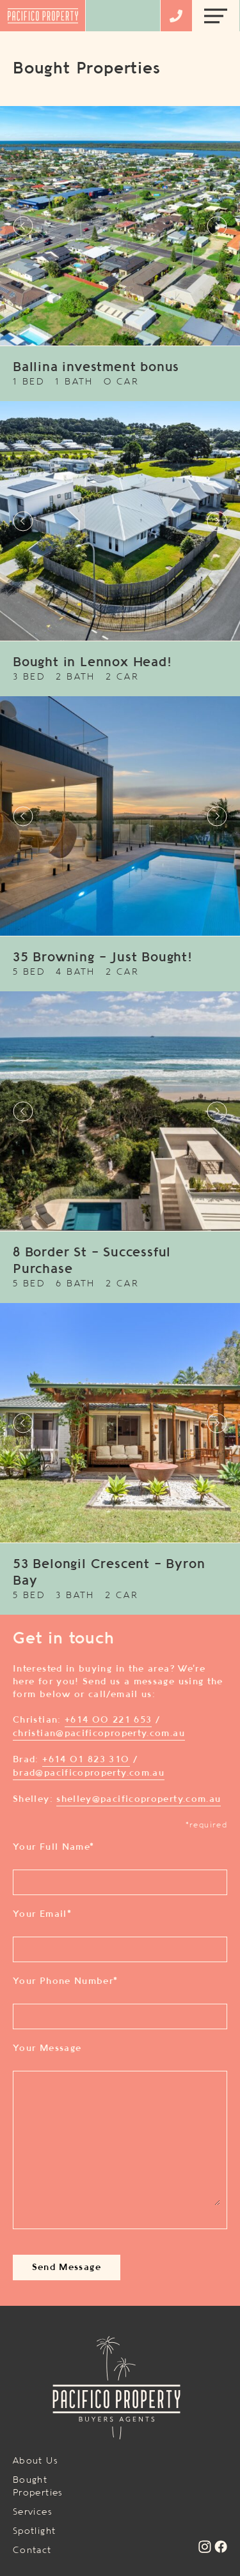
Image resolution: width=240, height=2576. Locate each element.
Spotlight (34, 2531)
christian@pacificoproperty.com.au (99, 1733)
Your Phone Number (65, 1981)
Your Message (47, 2048)
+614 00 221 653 (108, 1720)
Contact (32, 2550)
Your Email (42, 1914)
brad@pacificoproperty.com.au (88, 1773)
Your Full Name (53, 1847)
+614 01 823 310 (85, 1759)
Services (32, 2512)
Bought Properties (38, 2486)
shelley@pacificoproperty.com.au (138, 1799)
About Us (35, 2461)
